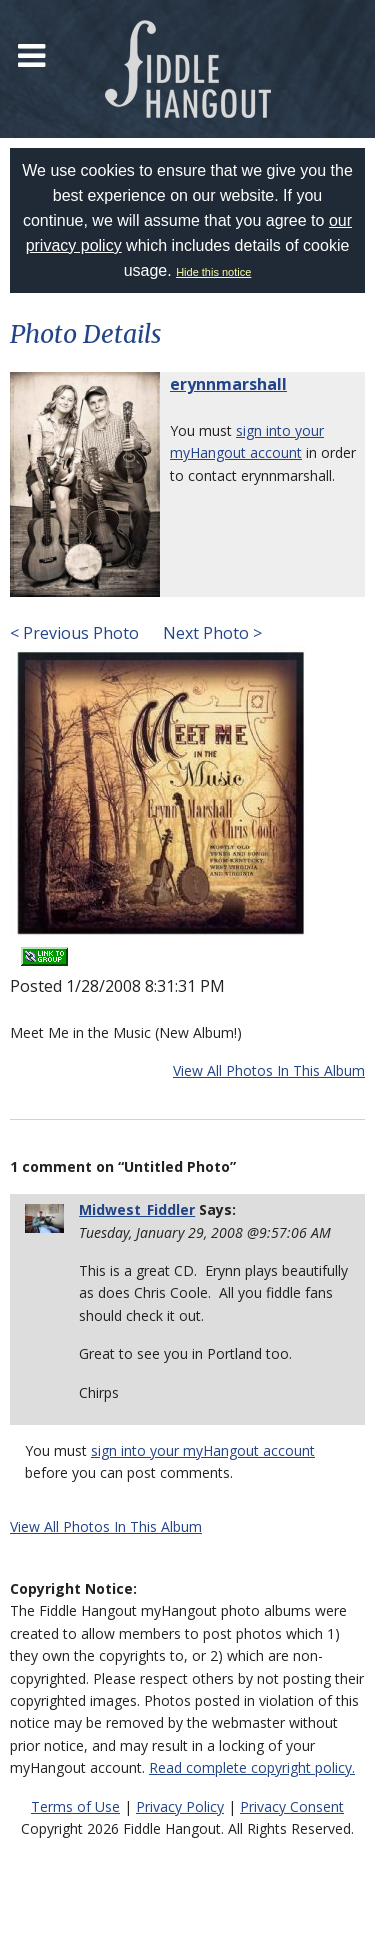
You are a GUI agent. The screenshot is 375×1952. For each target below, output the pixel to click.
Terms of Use (75, 1806)
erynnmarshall (228, 384)
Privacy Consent (292, 1806)
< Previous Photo (74, 633)
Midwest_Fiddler (137, 1209)
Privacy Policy (180, 1806)
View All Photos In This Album (269, 1070)
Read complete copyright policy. (252, 1767)
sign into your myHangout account (203, 1450)
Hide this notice (213, 272)
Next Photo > (210, 633)
